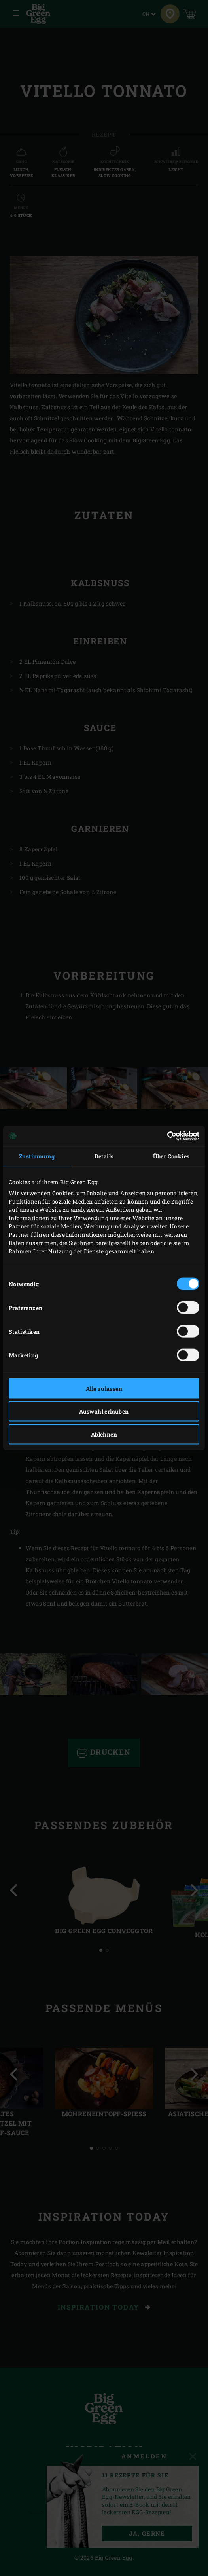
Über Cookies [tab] (171, 1156)
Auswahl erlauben (104, 1411)
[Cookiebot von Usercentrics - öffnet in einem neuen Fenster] (164, 1136)
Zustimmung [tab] (37, 1156)
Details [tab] (104, 1156)
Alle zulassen (104, 1388)
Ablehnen (104, 1434)
